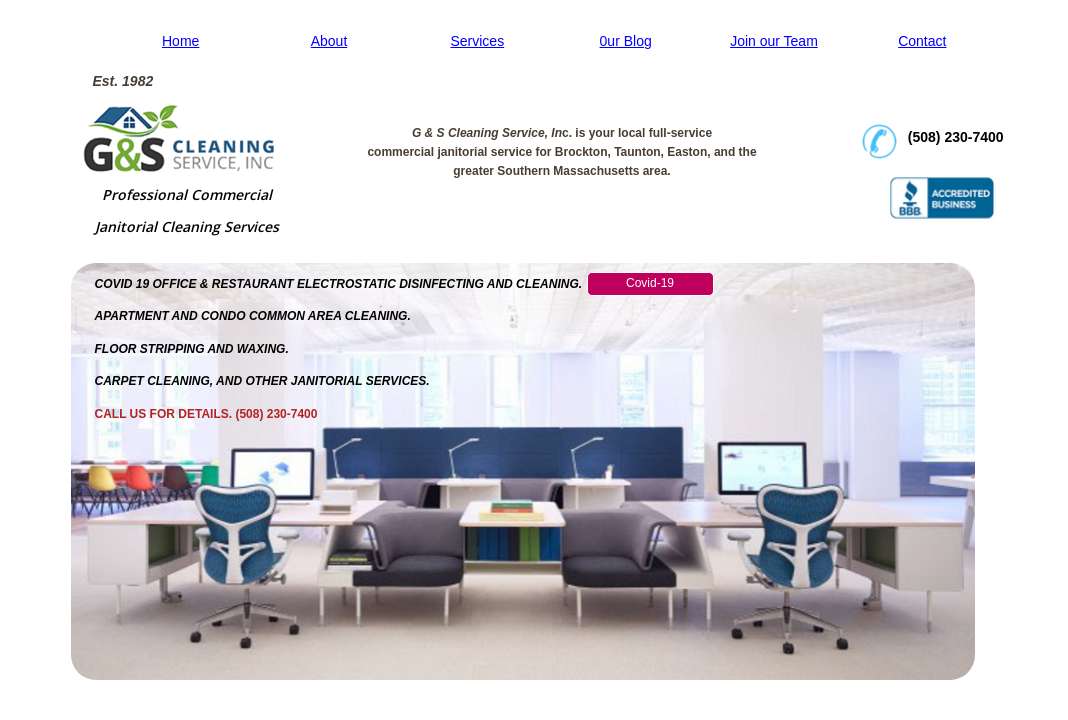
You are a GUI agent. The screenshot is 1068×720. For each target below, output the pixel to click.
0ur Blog (626, 41)
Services (477, 41)
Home (180, 41)
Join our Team (774, 41)
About (329, 41)
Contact (922, 41)
